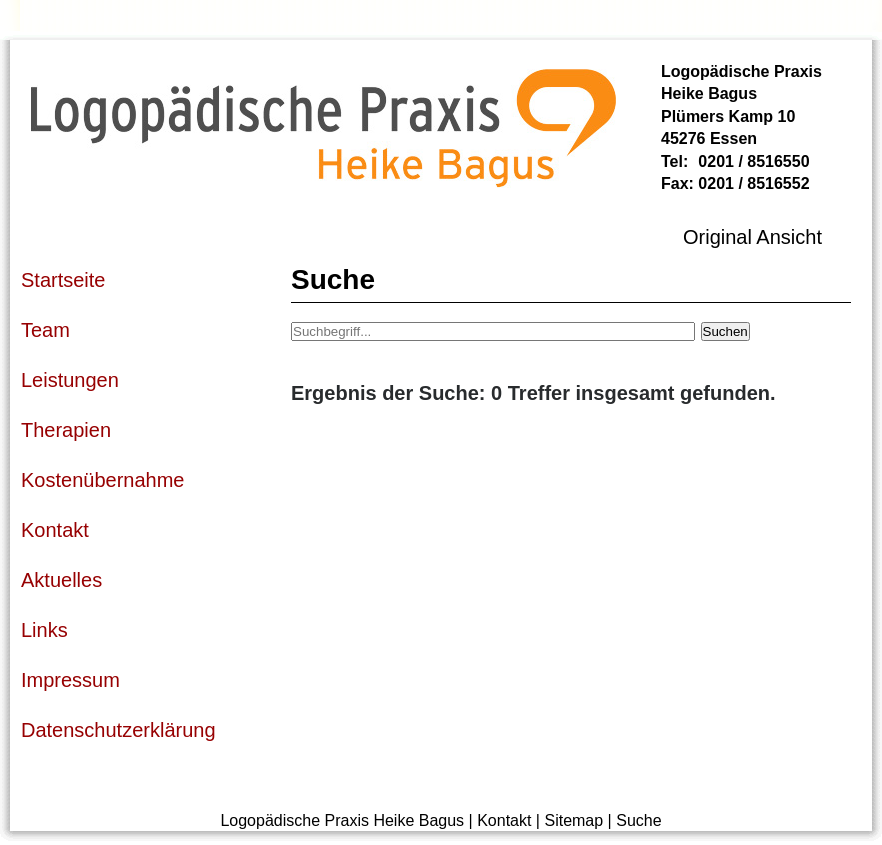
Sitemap (573, 820)
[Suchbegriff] (493, 331)
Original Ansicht (752, 237)
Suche (638, 820)
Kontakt (504, 820)
